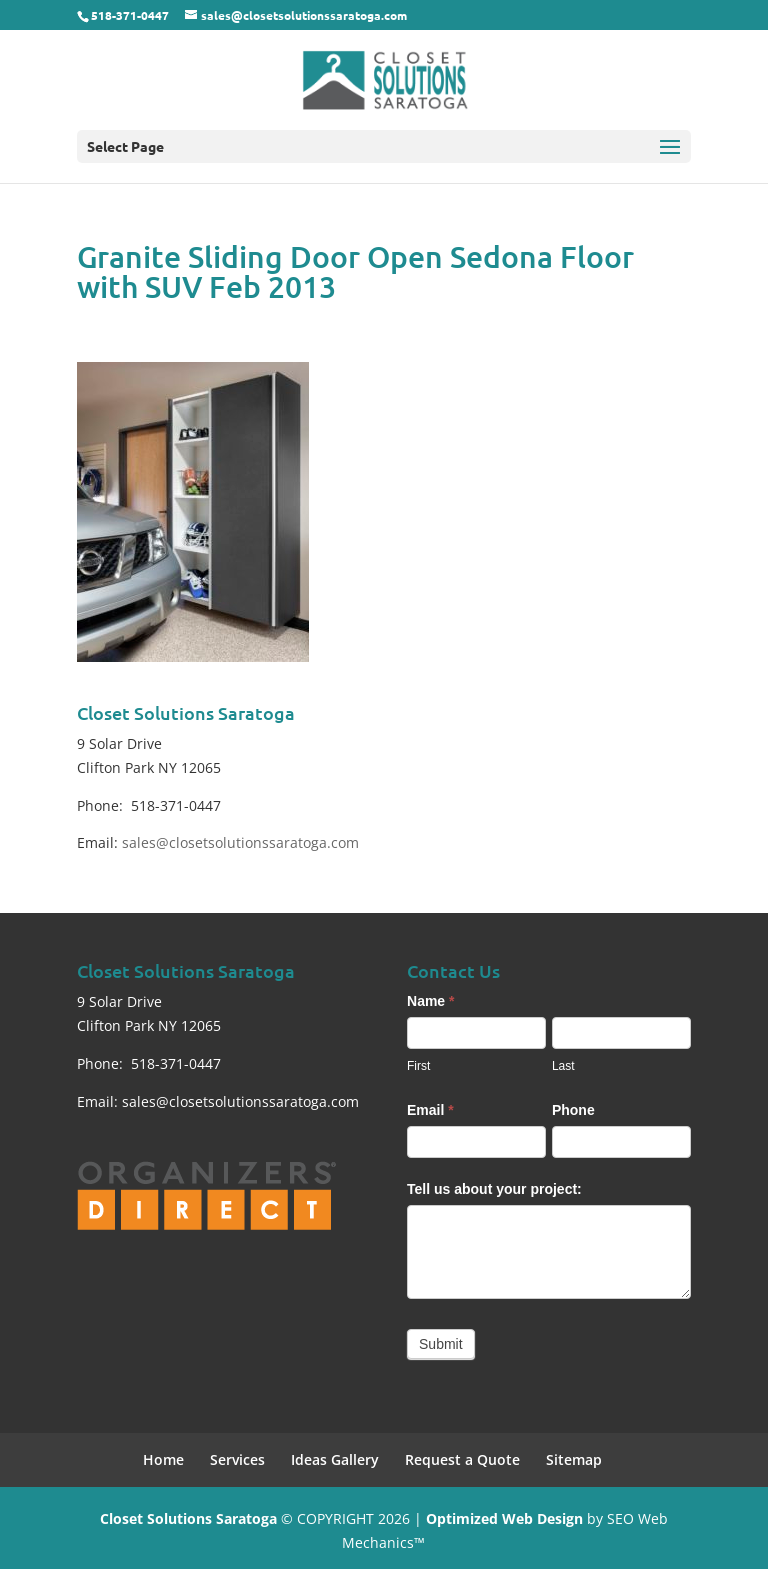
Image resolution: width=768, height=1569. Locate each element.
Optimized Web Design (504, 1518)
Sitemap (574, 1459)
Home (163, 1459)
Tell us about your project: (494, 1189)
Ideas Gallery (335, 1459)
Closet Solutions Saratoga (188, 1518)
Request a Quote (462, 1459)
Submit (441, 1344)
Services (237, 1459)
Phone (573, 1110)
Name (430, 1001)
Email (430, 1110)
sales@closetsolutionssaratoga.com (240, 842)
